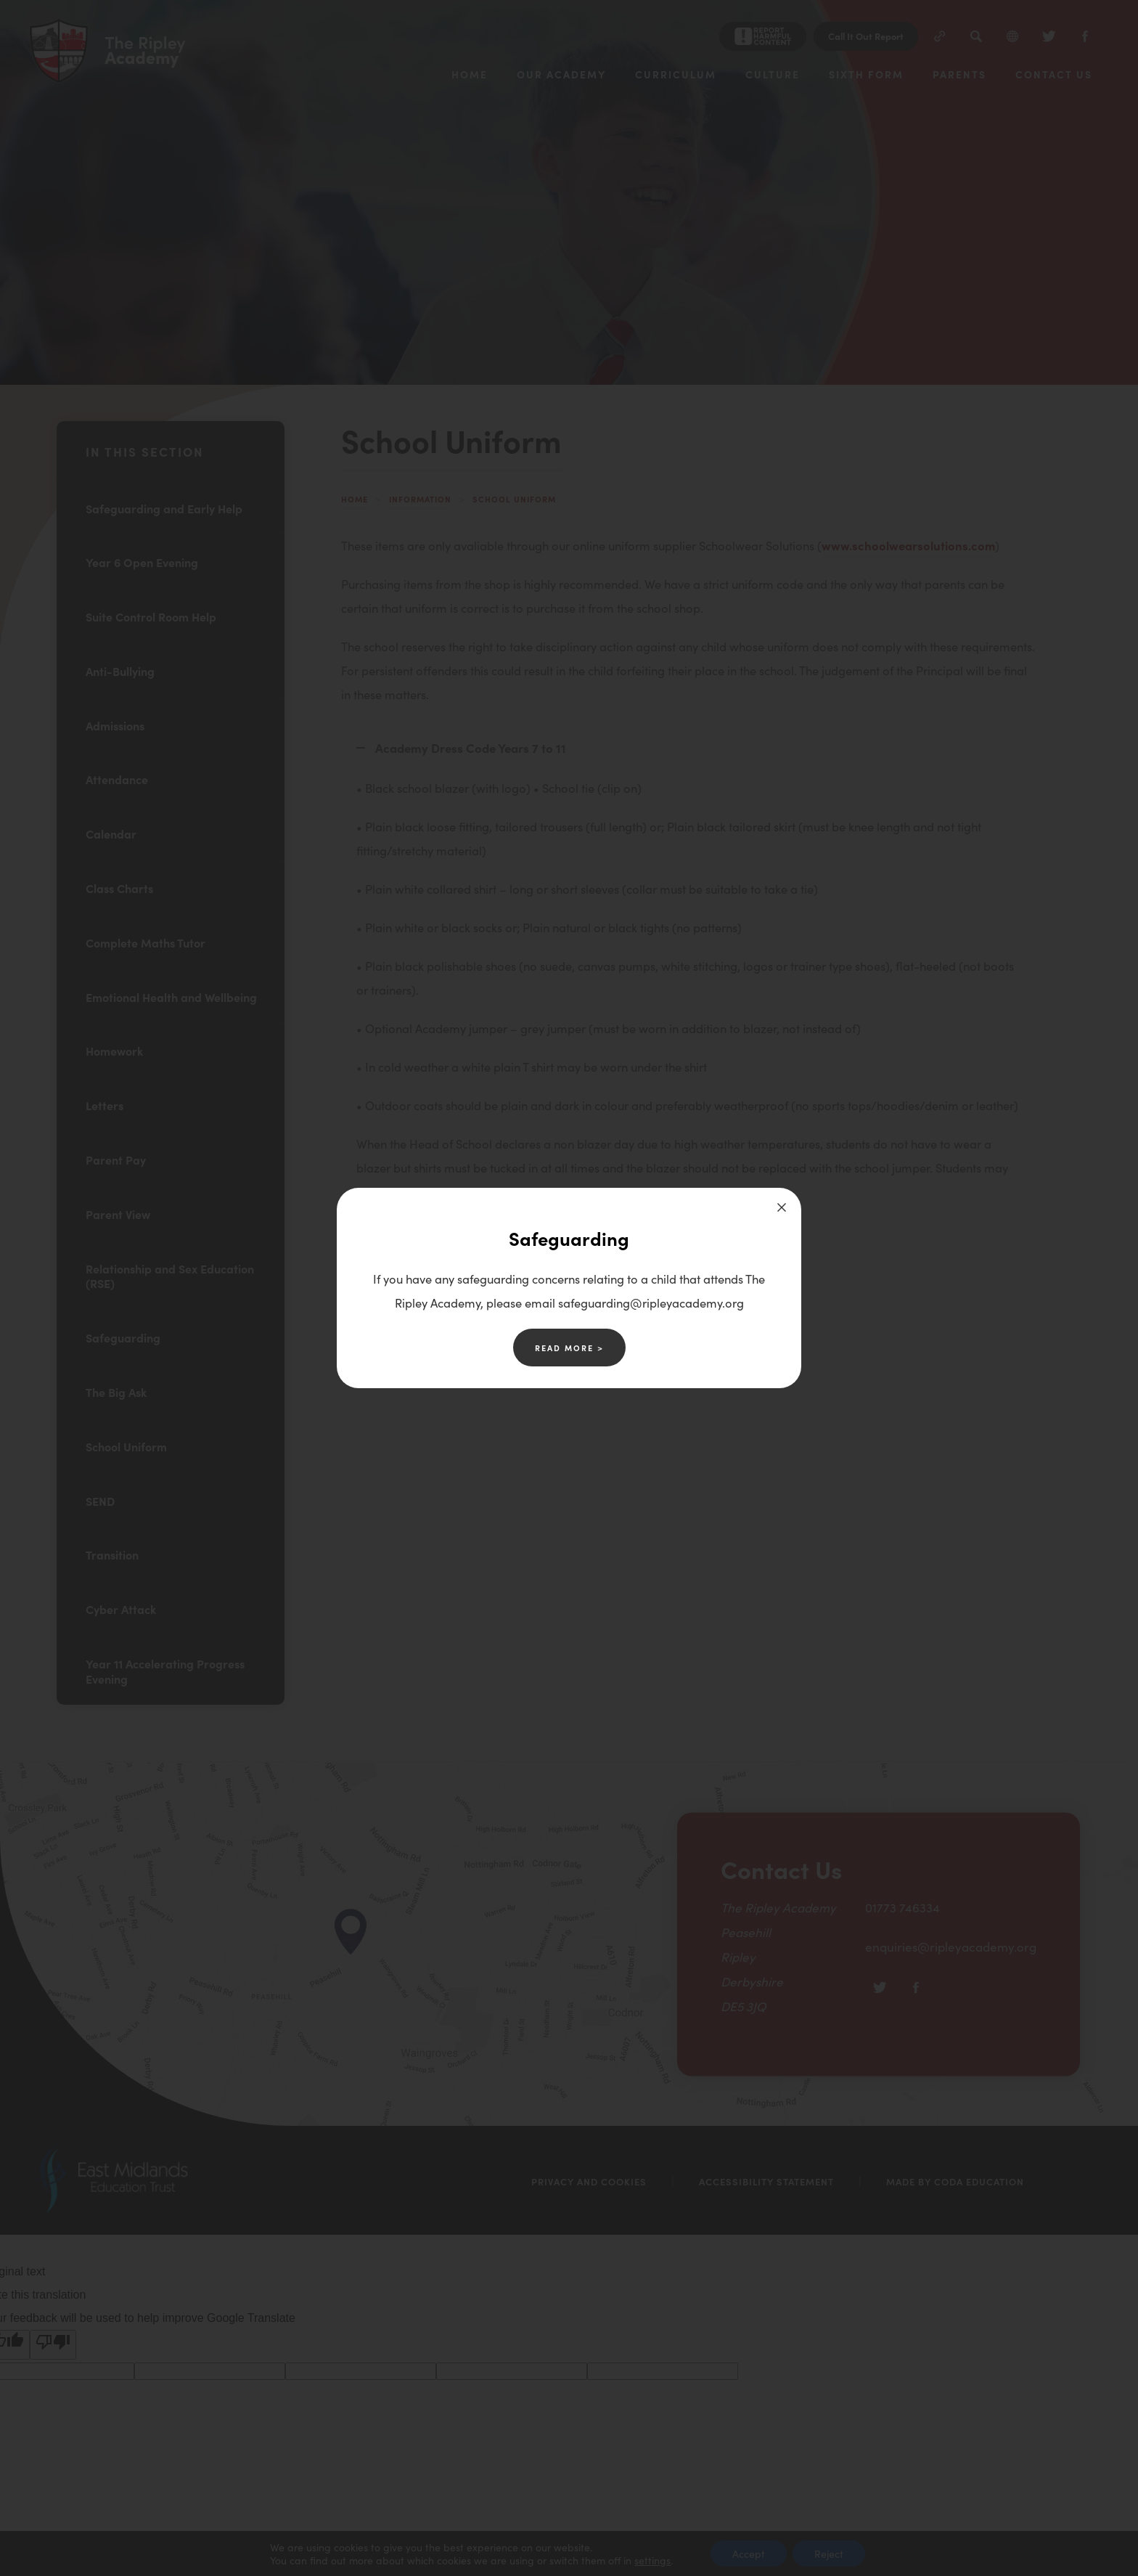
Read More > (569, 1347)
